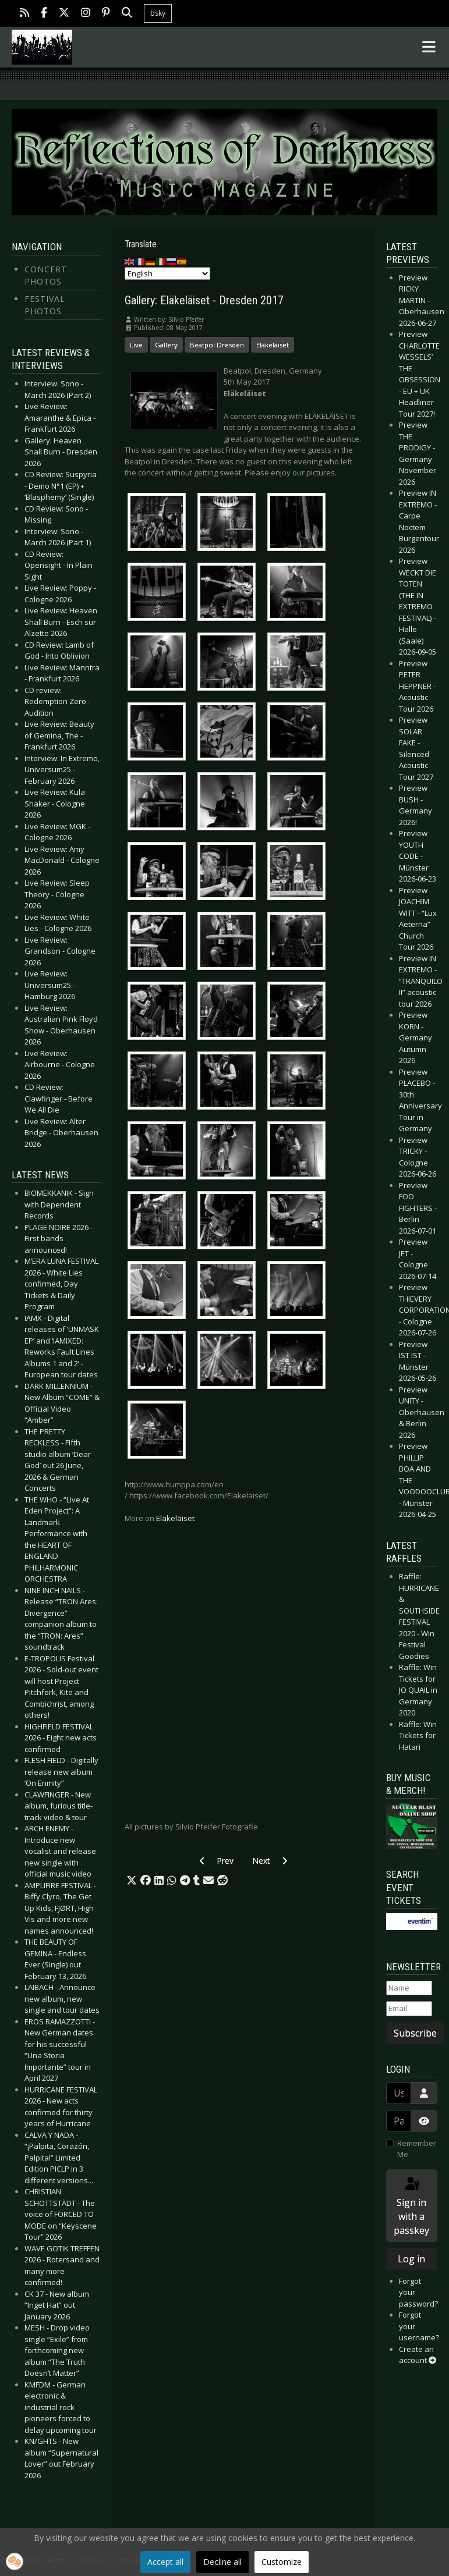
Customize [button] (281, 2561)
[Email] (409, 2008)
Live (136, 344)
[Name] (409, 1988)
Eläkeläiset (272, 344)
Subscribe (415, 2033)
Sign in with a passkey (411, 2206)
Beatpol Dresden (217, 344)
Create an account (417, 2355)
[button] (131, 1880)
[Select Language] (167, 273)
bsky (157, 13)
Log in (411, 2258)
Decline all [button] (222, 2561)
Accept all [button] (165, 2561)
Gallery (166, 344)
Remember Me (416, 2149)
